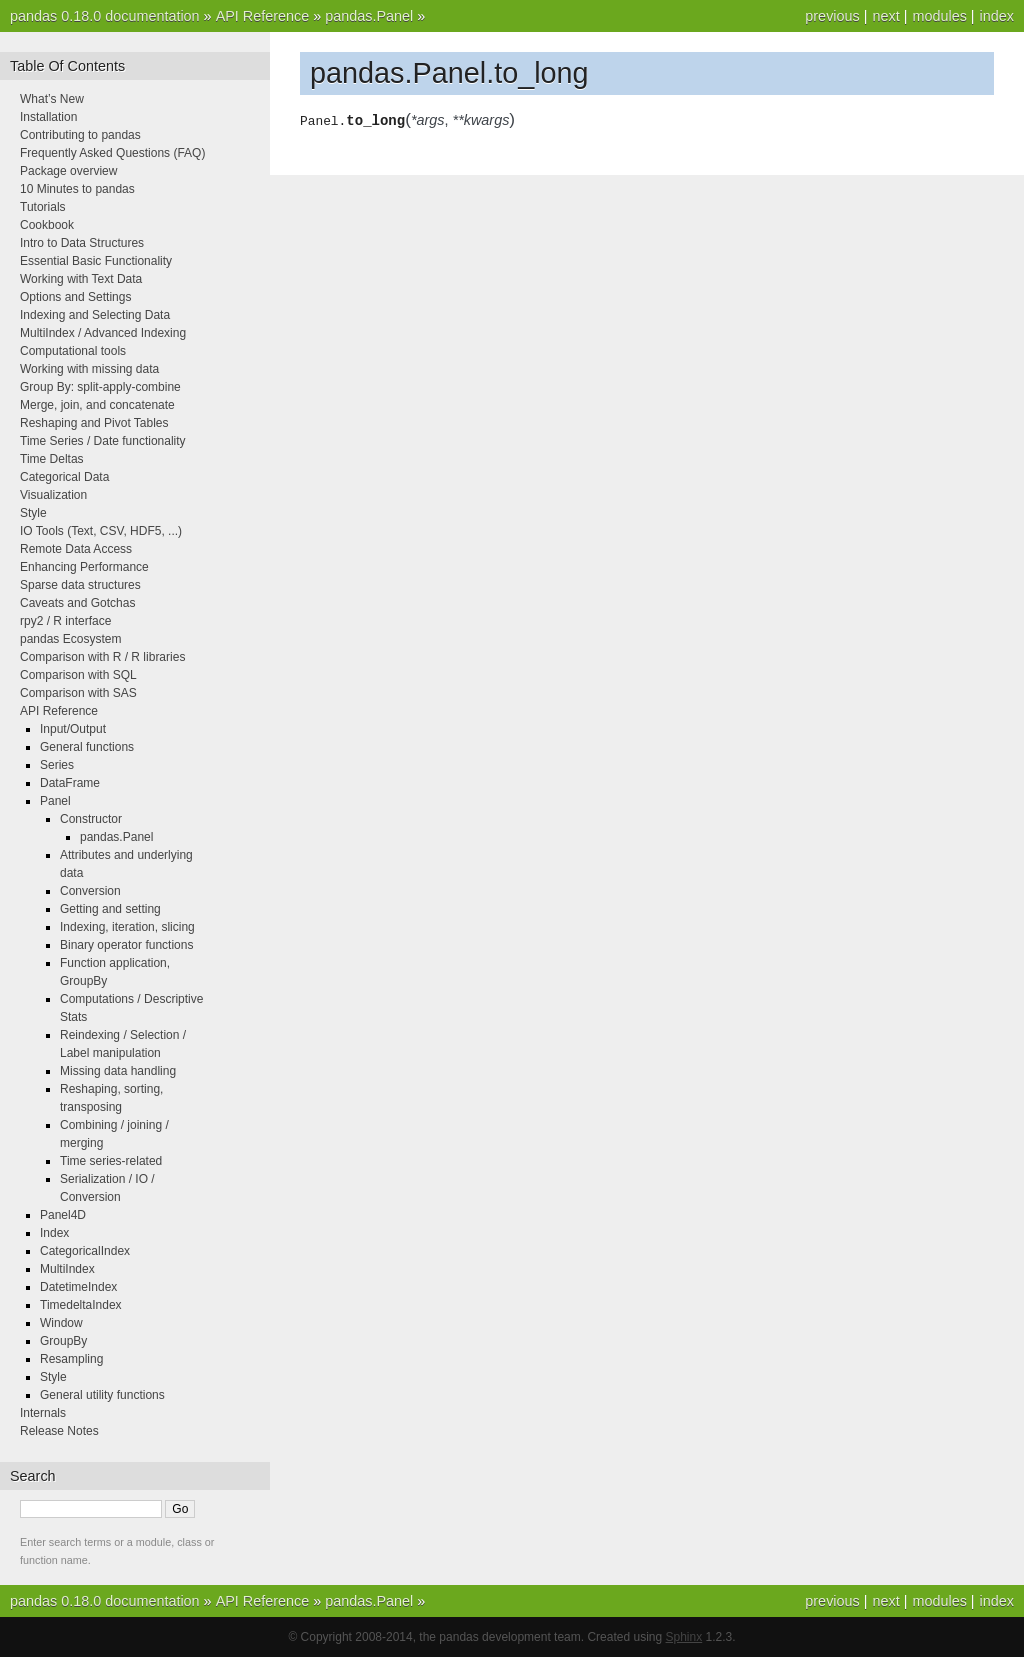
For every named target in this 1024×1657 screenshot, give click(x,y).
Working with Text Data (81, 279)
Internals (43, 1413)
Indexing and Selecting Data (95, 315)
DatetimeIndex (78, 1287)
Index (54, 1233)
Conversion (90, 891)
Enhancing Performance (84, 567)
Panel (55, 801)
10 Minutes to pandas (77, 189)
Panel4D (63, 1215)
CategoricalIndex (85, 1251)
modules (939, 16)
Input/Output (73, 729)
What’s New (52, 99)
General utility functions (102, 1395)
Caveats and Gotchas (77, 603)
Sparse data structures (80, 585)
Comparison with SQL (78, 675)
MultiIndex (67, 1269)
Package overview (68, 171)
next (885, 16)
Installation (48, 117)
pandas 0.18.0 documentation (105, 16)
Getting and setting (110, 909)
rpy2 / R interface (65, 621)
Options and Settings (75, 297)
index (997, 16)
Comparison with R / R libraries (102, 657)
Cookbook (47, 225)
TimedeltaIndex (81, 1305)
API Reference (263, 16)
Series (57, 765)
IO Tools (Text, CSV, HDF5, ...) (101, 531)
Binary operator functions (126, 945)
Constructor (91, 819)
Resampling (71, 1359)
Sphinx (684, 1637)
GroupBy (63, 1341)
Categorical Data (64, 477)
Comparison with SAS (78, 693)
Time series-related (111, 1161)
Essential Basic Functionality (96, 261)
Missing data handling (118, 1071)
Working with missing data (89, 369)
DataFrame (70, 783)
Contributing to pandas (80, 135)
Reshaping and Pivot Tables (94, 423)
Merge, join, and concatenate (97, 405)
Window (61, 1323)
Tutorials (43, 207)
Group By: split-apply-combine (100, 387)
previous (832, 16)
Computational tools (73, 351)
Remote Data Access (76, 549)
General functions (87, 747)
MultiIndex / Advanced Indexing (103, 333)
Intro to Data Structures (82, 243)
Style (33, 513)
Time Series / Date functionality (103, 441)
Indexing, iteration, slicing (127, 927)
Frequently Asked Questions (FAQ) (112, 153)
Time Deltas (52, 459)
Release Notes (59, 1431)
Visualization (53, 495)
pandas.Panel (369, 16)
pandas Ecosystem (70, 639)
